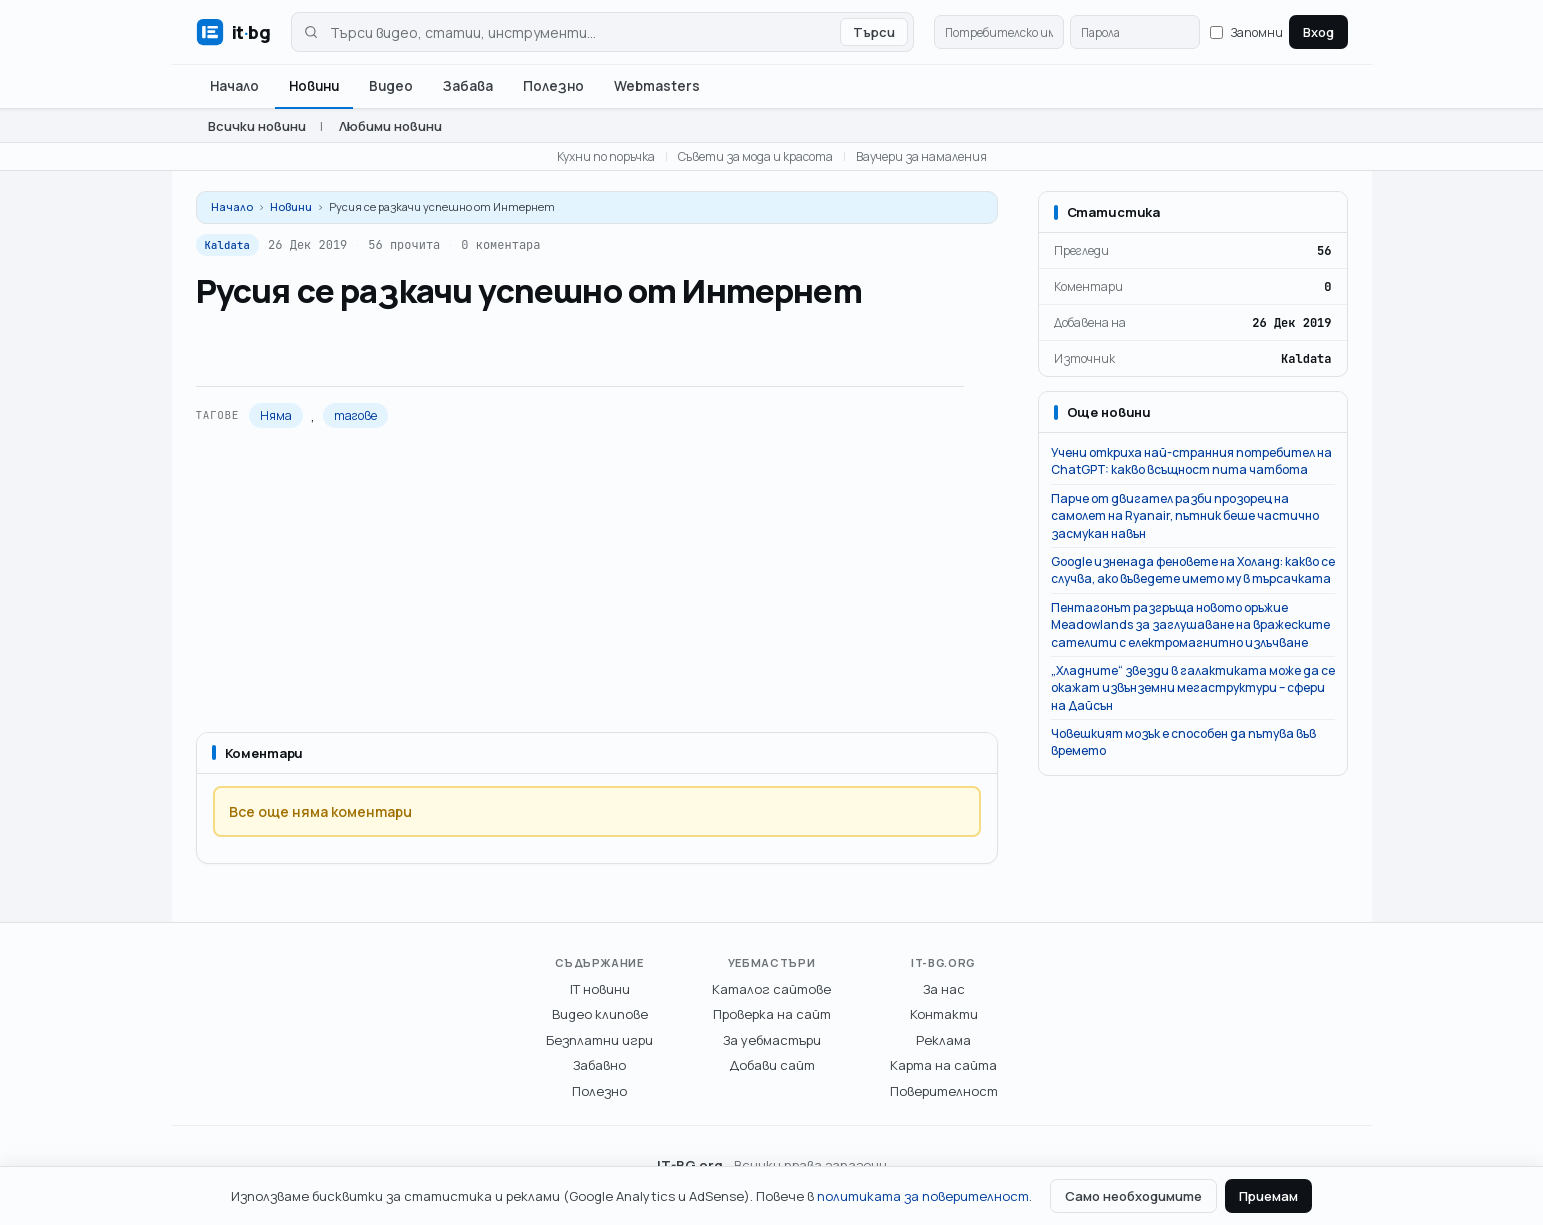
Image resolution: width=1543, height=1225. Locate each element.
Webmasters (657, 86)
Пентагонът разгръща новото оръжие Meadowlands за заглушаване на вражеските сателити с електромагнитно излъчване (1190, 625)
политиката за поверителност (923, 1196)
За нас (944, 989)
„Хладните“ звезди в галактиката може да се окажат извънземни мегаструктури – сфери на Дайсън (1193, 688)
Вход (1318, 32)
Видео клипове (600, 1014)
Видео (391, 86)
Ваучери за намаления (921, 156)
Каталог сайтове (771, 989)
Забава (468, 86)
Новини (314, 86)
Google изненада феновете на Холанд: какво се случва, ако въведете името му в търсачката (1193, 570)
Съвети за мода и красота (755, 156)
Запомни (1246, 32)
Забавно (599, 1065)
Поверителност (944, 1091)
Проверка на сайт (772, 1014)
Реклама (943, 1040)
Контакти (944, 1014)
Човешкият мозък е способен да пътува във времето (1183, 742)
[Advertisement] (597, 580)
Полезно (553, 86)
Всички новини (257, 126)
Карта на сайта (943, 1065)
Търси (874, 32)
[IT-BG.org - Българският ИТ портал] (233, 32)
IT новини (600, 989)
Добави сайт (772, 1065)
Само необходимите (1133, 1196)
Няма (276, 415)
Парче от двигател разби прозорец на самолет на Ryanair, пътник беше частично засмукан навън (1185, 516)
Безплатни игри (599, 1040)
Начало (234, 86)
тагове (355, 415)
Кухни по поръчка (606, 156)
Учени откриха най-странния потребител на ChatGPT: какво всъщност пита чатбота (1191, 461)
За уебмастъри (772, 1040)
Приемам (1268, 1196)
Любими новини (390, 126)
